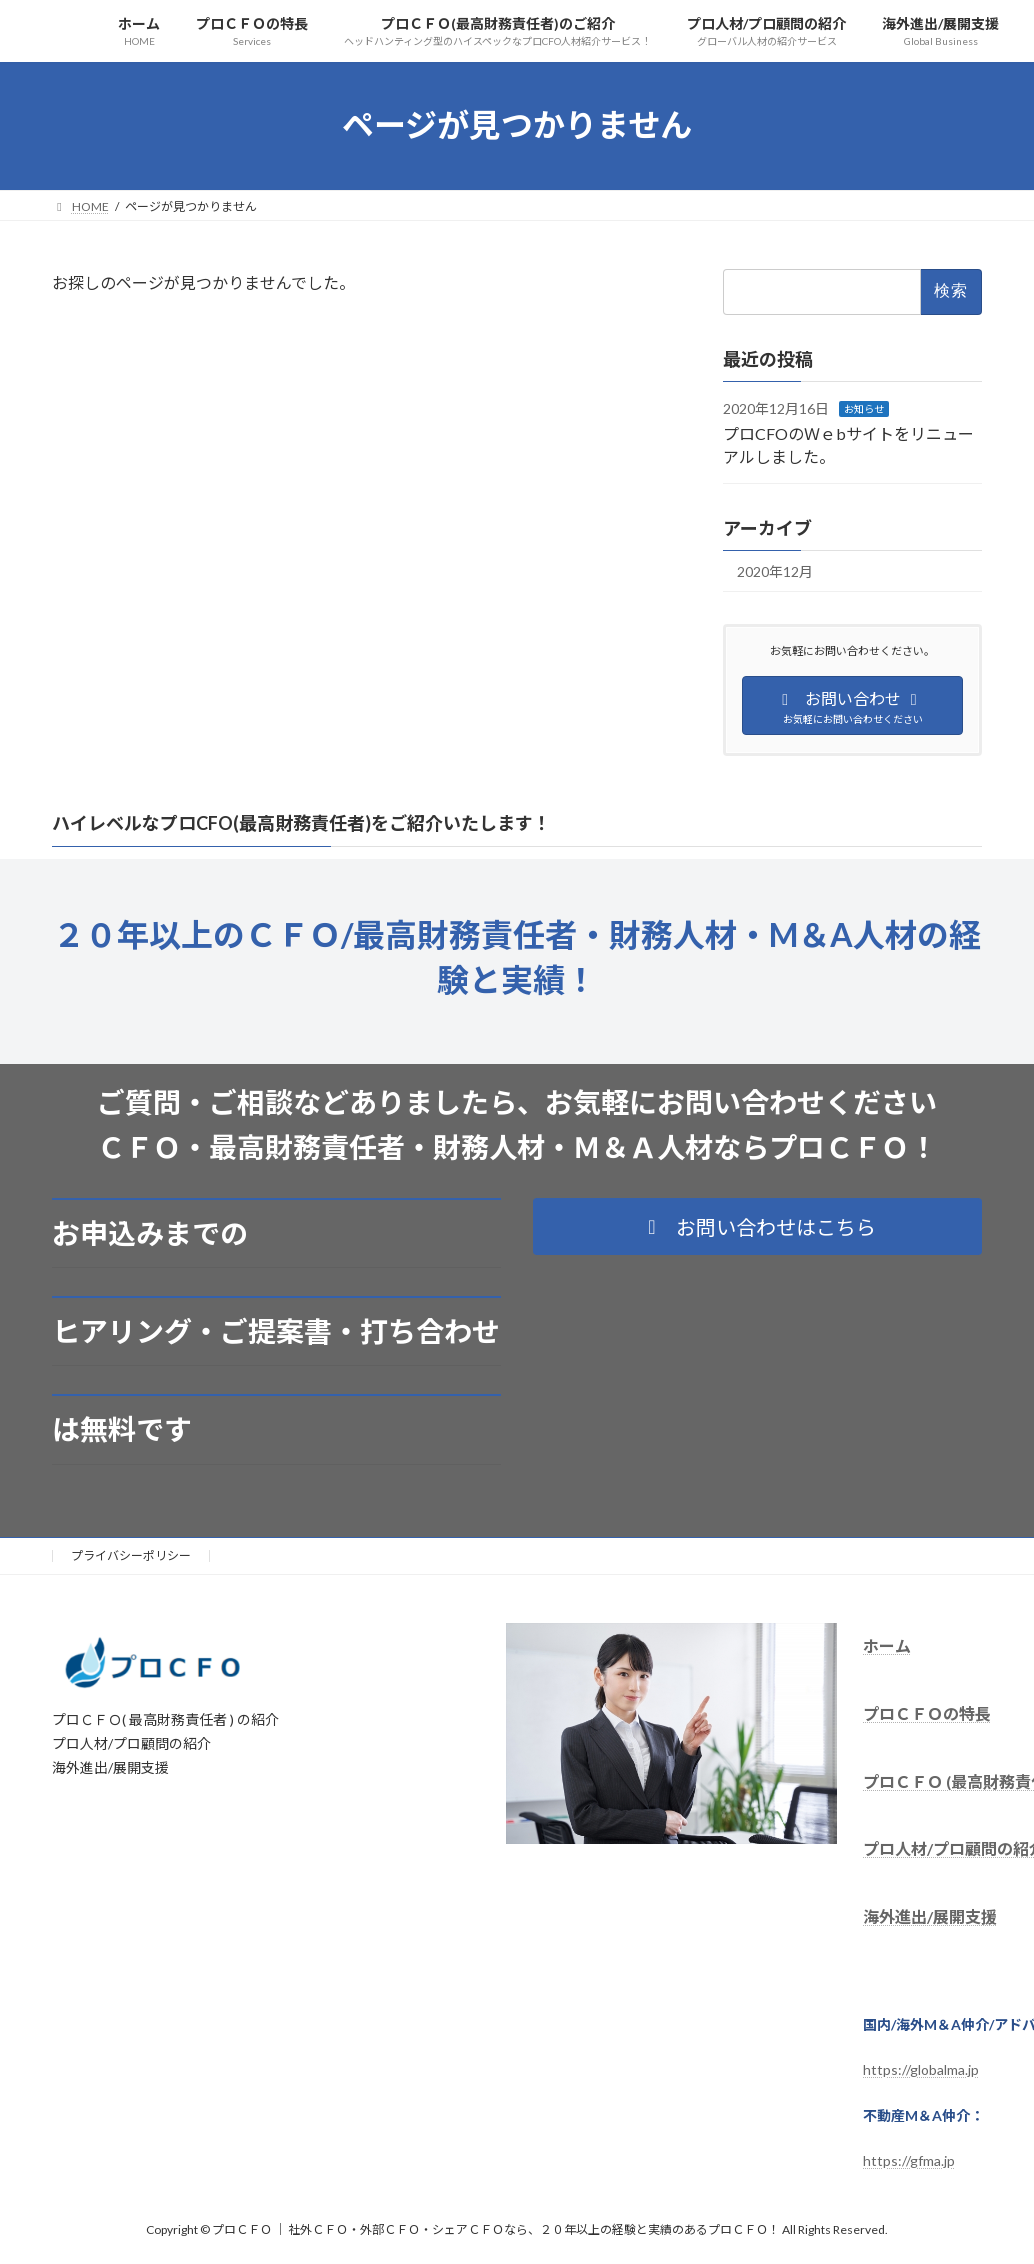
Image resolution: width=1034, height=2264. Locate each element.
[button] (757, 1226)
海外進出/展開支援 (930, 1916)
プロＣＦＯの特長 (927, 1712)
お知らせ (864, 408)
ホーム (887, 1645)
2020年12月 (775, 571)
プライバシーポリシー (131, 1555)
